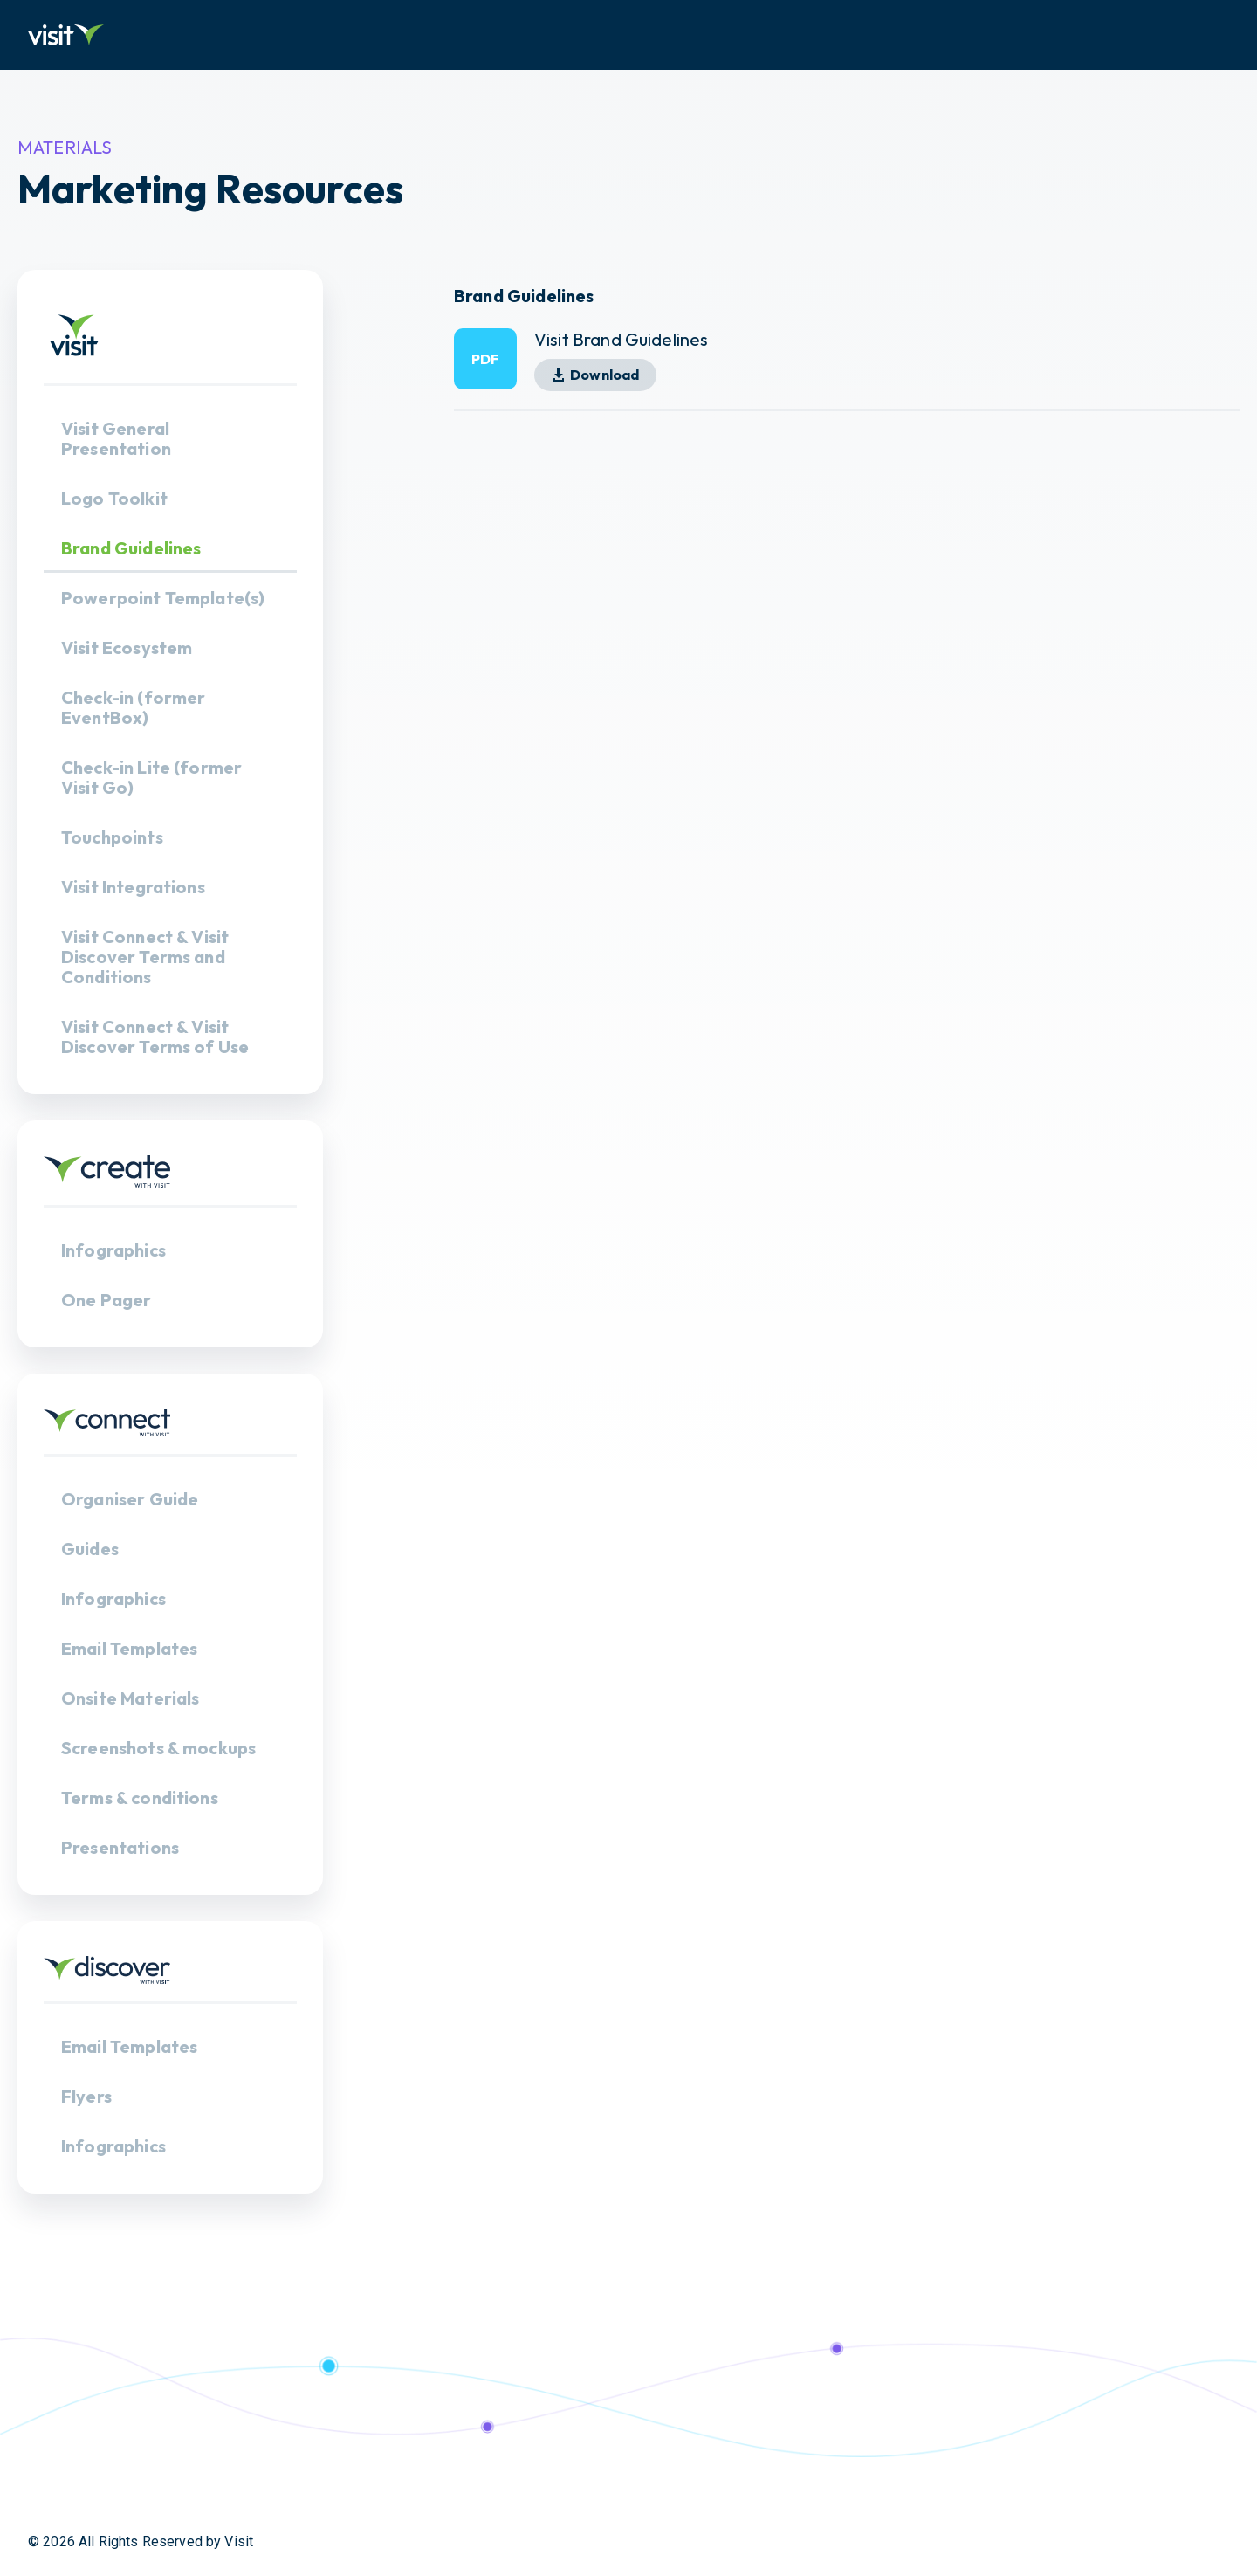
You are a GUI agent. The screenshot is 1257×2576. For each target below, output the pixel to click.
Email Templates (129, 1648)
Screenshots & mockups (158, 1748)
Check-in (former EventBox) (133, 707)
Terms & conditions (139, 1797)
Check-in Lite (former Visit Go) (151, 777)
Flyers (86, 2096)
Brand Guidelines (131, 548)
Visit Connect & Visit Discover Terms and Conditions (145, 957)
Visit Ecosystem (126, 647)
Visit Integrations (133, 887)
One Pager (106, 1300)
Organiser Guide (129, 1499)
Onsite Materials (130, 1698)
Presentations (120, 1847)
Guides (90, 1549)
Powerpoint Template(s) (162, 598)
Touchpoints (112, 837)
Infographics (113, 1250)
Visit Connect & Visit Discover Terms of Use (155, 1036)
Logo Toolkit (114, 498)
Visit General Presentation (116, 438)
